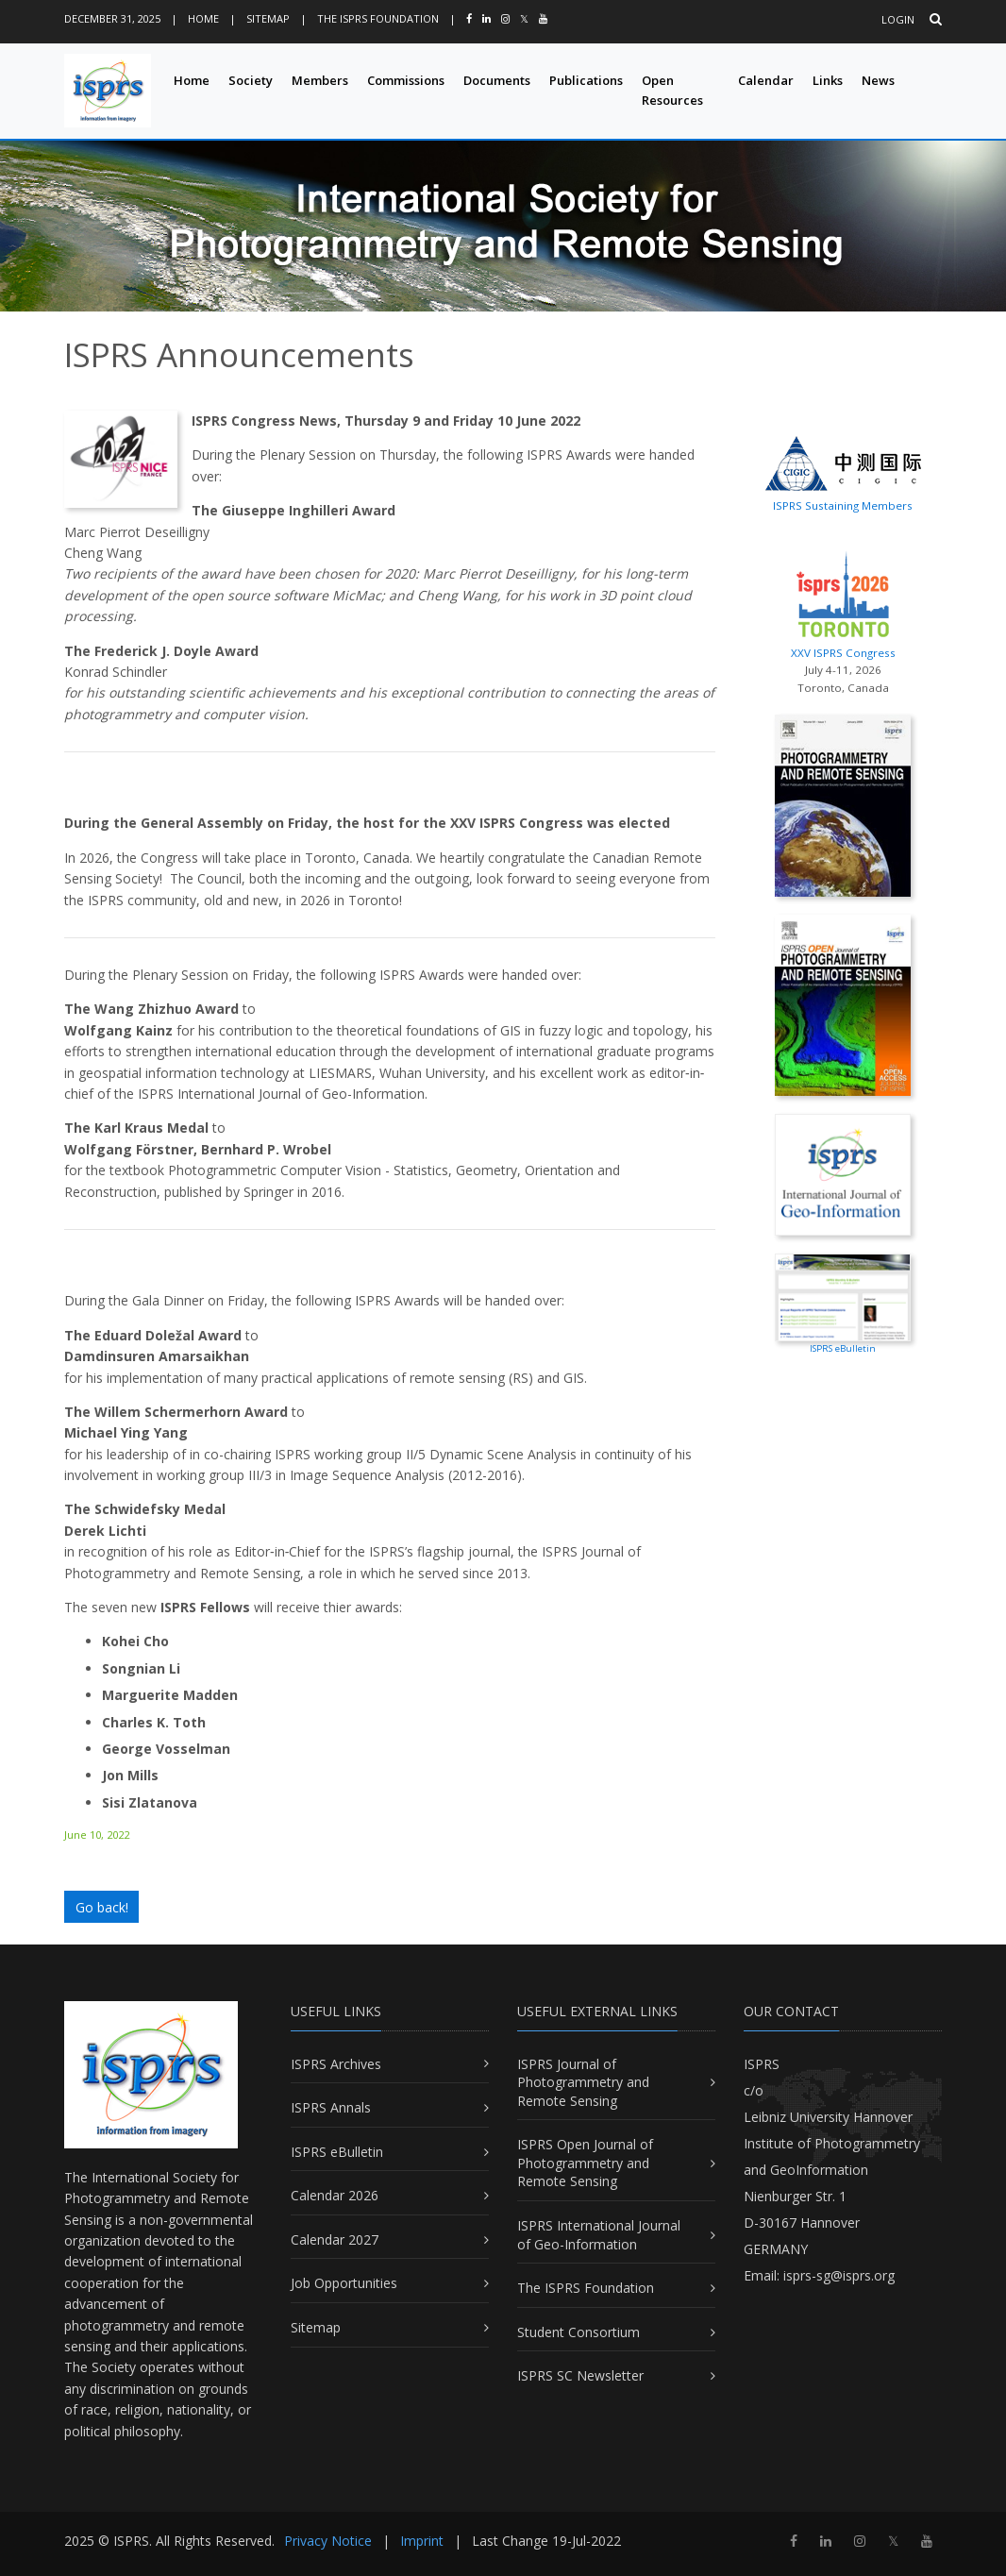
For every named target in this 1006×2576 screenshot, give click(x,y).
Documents (496, 80)
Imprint (422, 2541)
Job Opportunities (344, 2283)
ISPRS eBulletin (337, 2152)
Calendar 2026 (334, 2195)
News (878, 80)
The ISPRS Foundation (378, 18)
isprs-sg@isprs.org (839, 2275)
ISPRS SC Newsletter (580, 2375)
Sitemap (268, 18)
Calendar (766, 80)
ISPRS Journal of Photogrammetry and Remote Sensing (583, 2082)
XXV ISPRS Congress (843, 601)
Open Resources (672, 90)
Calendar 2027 (334, 2239)
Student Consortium (578, 2332)
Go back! (101, 1907)
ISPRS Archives (336, 2064)
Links (828, 80)
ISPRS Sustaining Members (843, 505)
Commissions (405, 80)
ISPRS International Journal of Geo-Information (598, 2234)
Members (320, 80)
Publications (586, 80)
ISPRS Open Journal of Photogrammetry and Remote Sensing (585, 2162)
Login (897, 19)
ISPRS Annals (331, 2107)
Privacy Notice (328, 2541)
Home (203, 18)
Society (250, 80)
